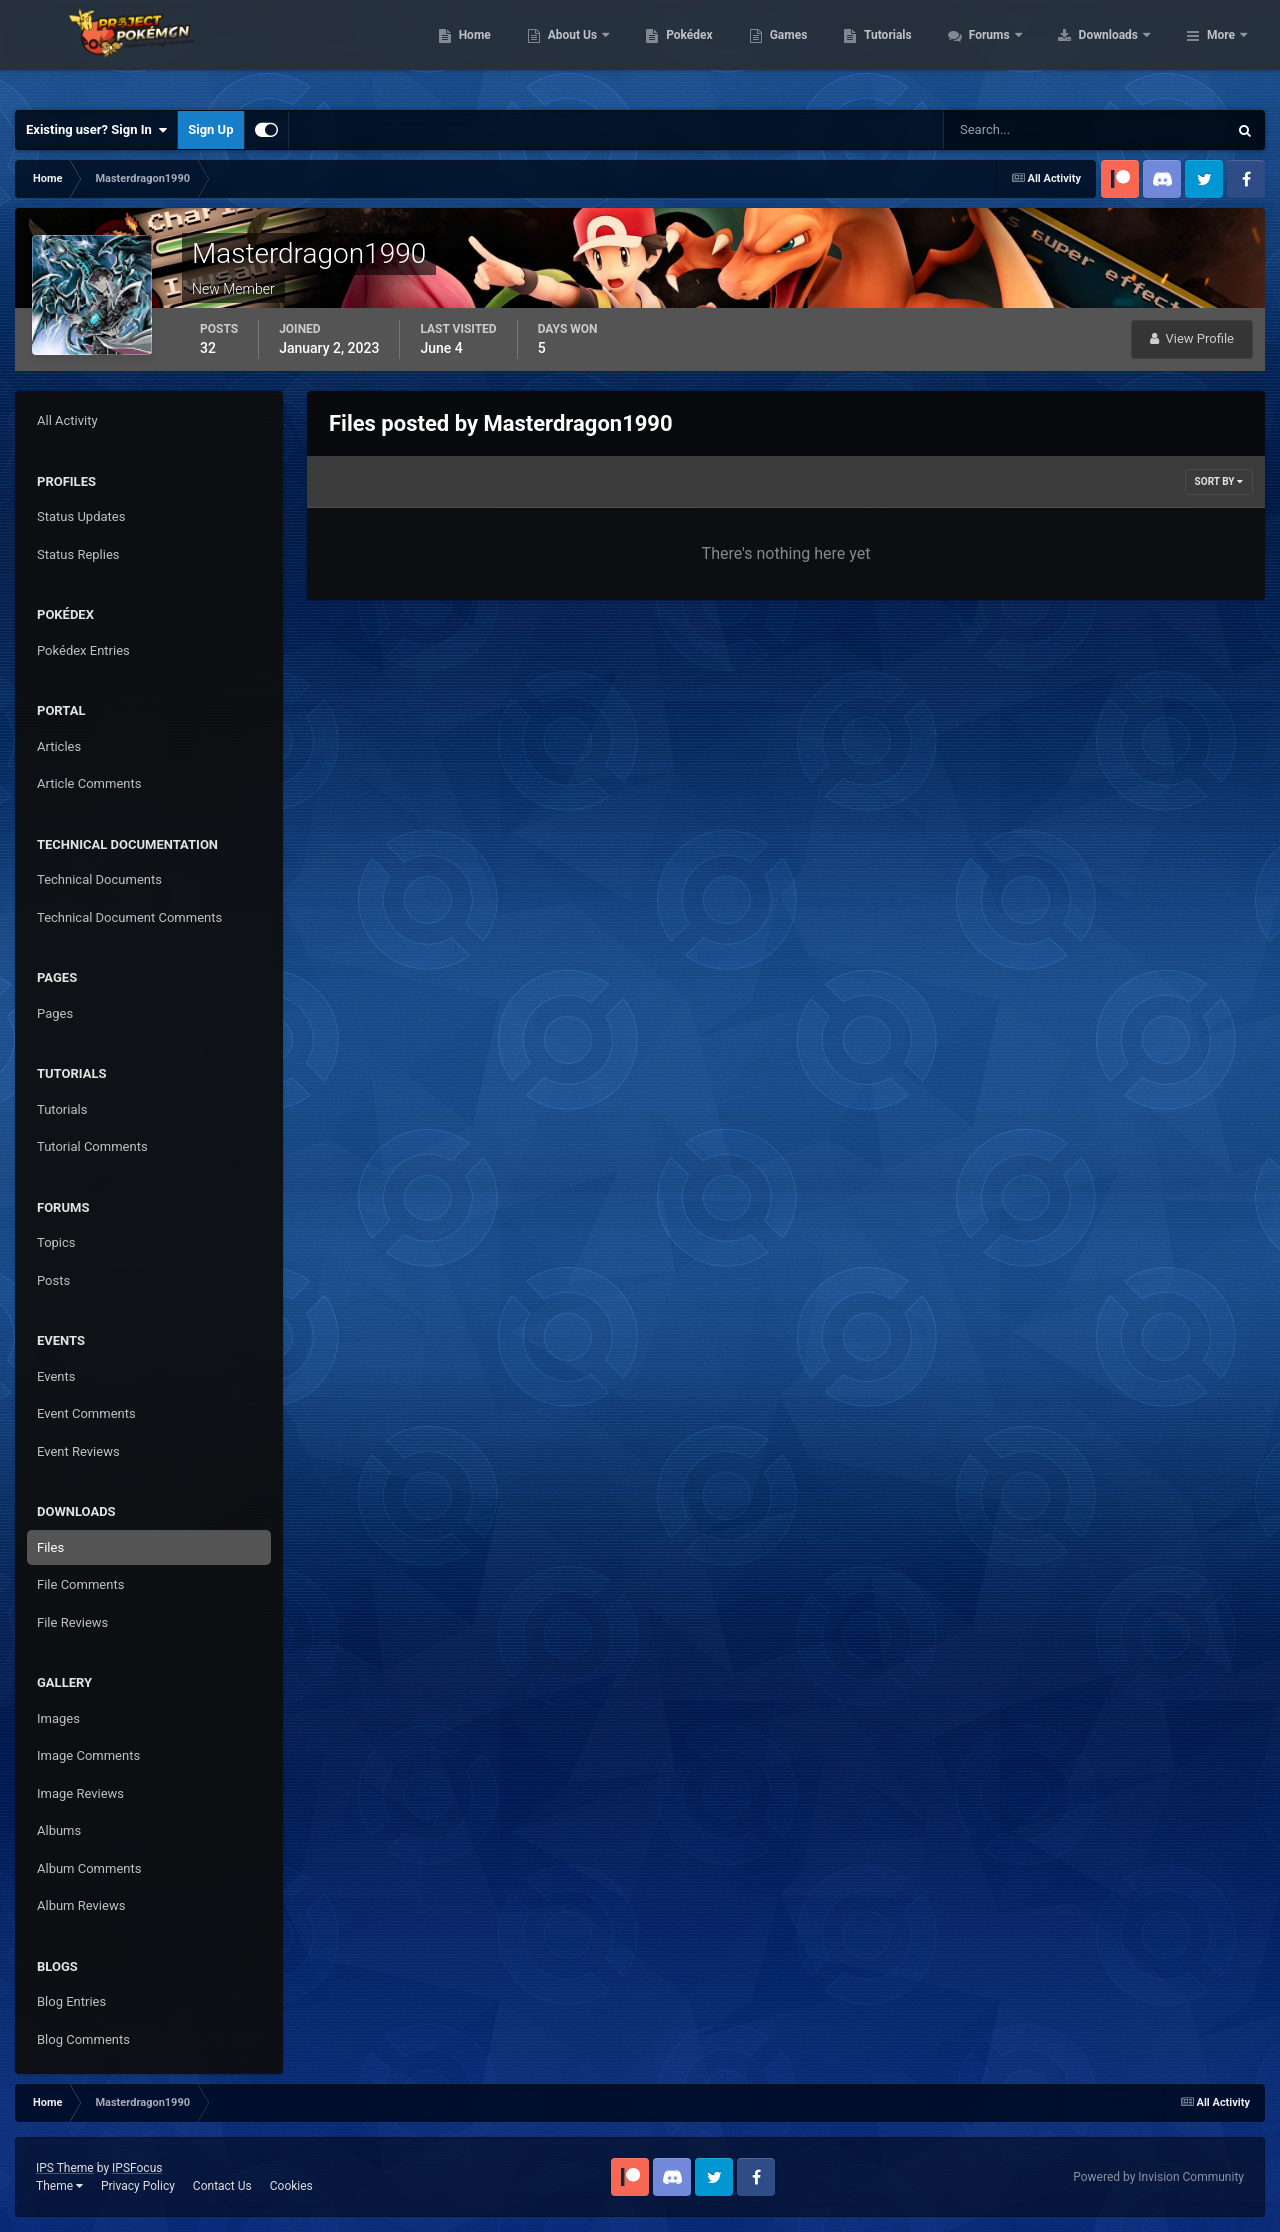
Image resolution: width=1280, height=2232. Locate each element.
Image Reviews (80, 1793)
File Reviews (72, 1622)
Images (58, 1718)
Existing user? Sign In (96, 130)
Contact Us (222, 2186)
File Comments (80, 1584)
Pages (55, 1013)
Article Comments (89, 783)
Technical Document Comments (129, 917)
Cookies (291, 2186)
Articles (59, 746)
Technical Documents (99, 879)
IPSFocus (137, 2168)
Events (56, 1376)
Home (601, 50)
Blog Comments (83, 2039)
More (1221, 50)
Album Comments (89, 1868)
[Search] (1024, 130)
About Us (700, 50)
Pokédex (817, 50)
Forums (1117, 50)
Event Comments (86, 1413)
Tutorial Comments (92, 1146)
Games (915, 50)
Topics (56, 1242)
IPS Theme (65, 2168)
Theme (59, 2186)
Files (50, 1547)
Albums (59, 1830)
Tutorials (1015, 50)
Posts (53, 1280)
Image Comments (88, 1755)
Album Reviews (81, 1905)
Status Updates (81, 516)
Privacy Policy (138, 2186)
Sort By (1219, 481)
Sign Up (210, 129)
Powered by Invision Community (1158, 2177)
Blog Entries (71, 2001)
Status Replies (78, 554)
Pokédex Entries (83, 650)
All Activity (67, 420)
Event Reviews (78, 1451)
